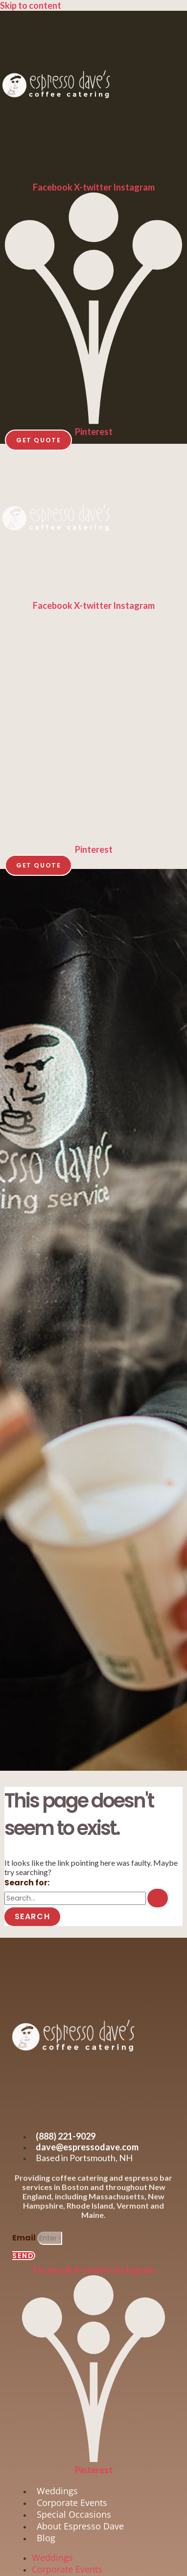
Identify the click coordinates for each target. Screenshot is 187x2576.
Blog (46, 2538)
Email (24, 2237)
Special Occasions (74, 2514)
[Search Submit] (157, 1898)
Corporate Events (72, 2502)
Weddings (57, 2491)
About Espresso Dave (80, 2526)
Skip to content (30, 5)
